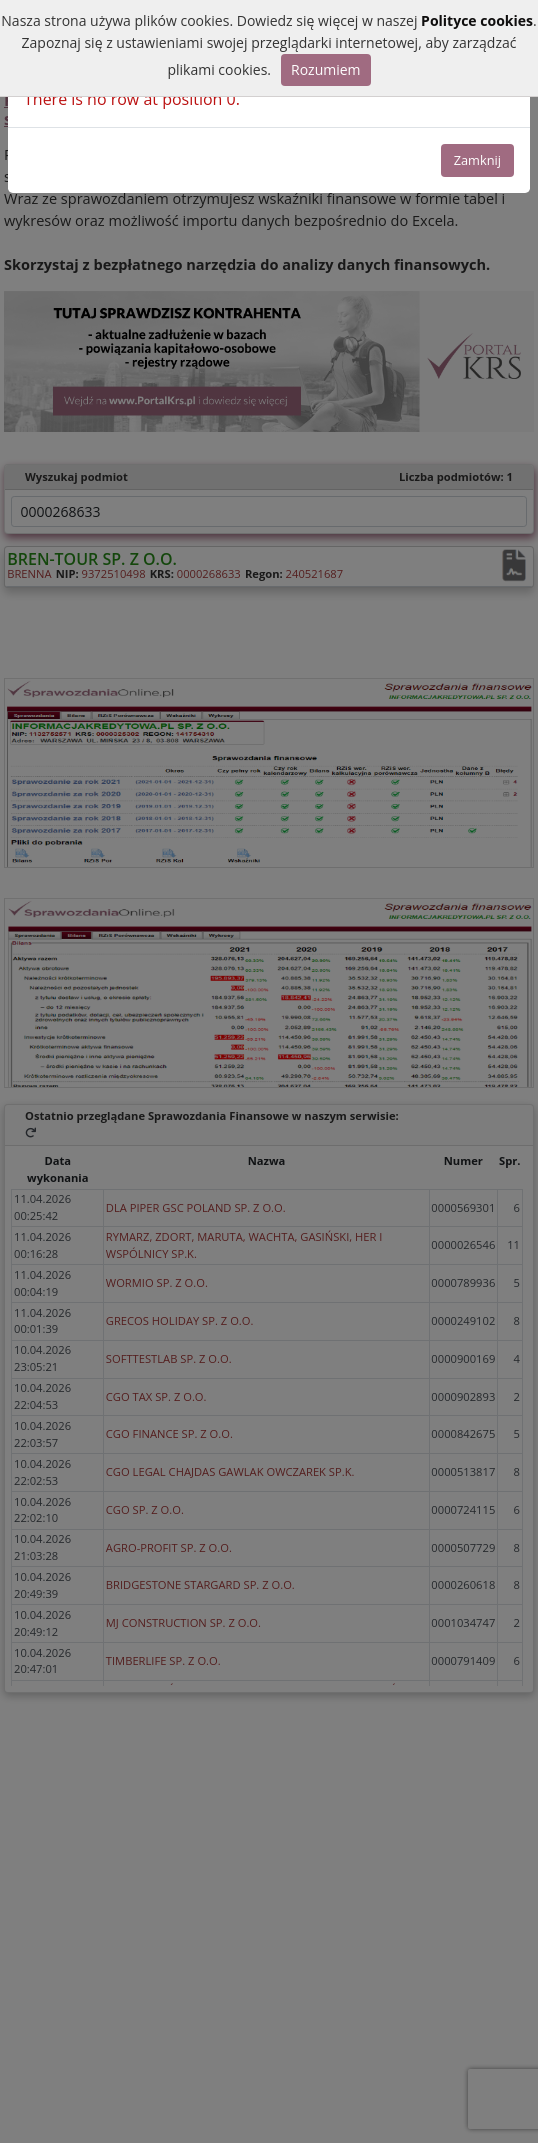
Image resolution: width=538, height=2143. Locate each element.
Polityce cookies (477, 20)
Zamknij (477, 160)
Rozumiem (326, 69)
